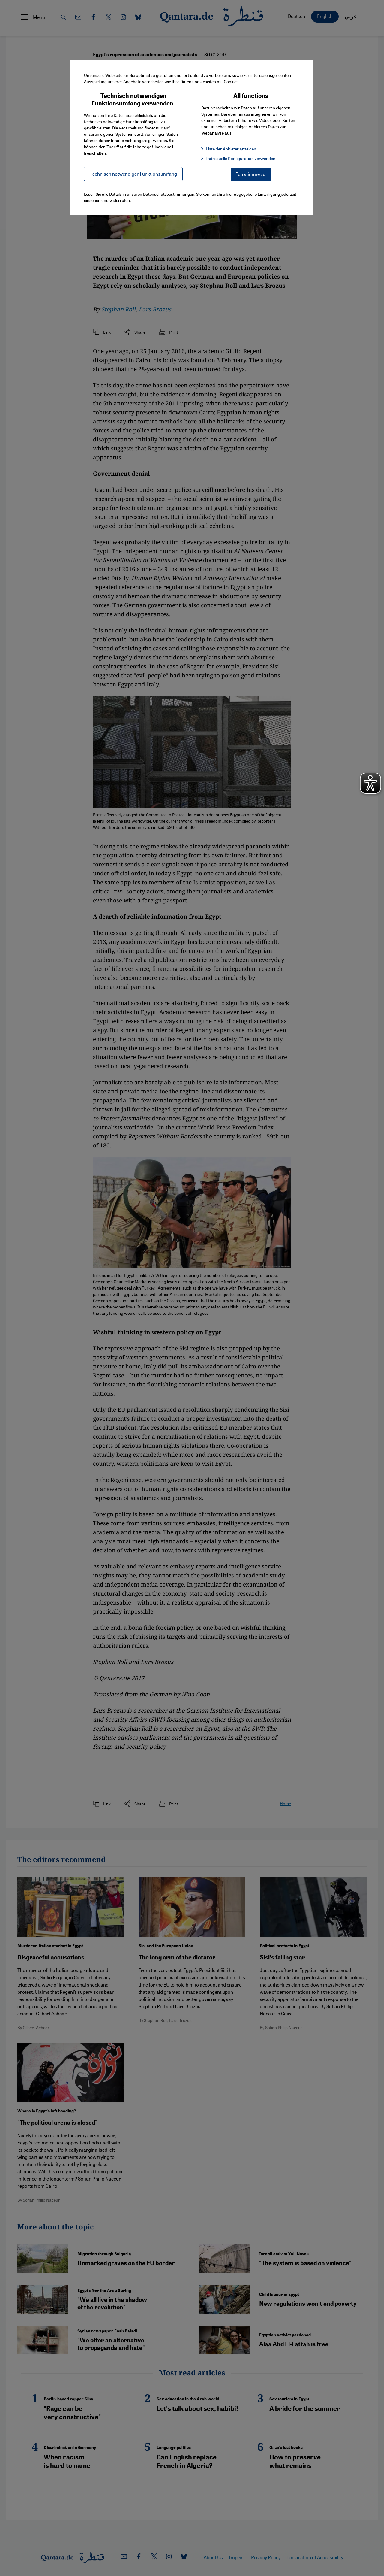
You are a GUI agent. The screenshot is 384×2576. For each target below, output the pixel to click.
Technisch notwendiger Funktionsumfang (133, 174)
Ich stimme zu (251, 174)
